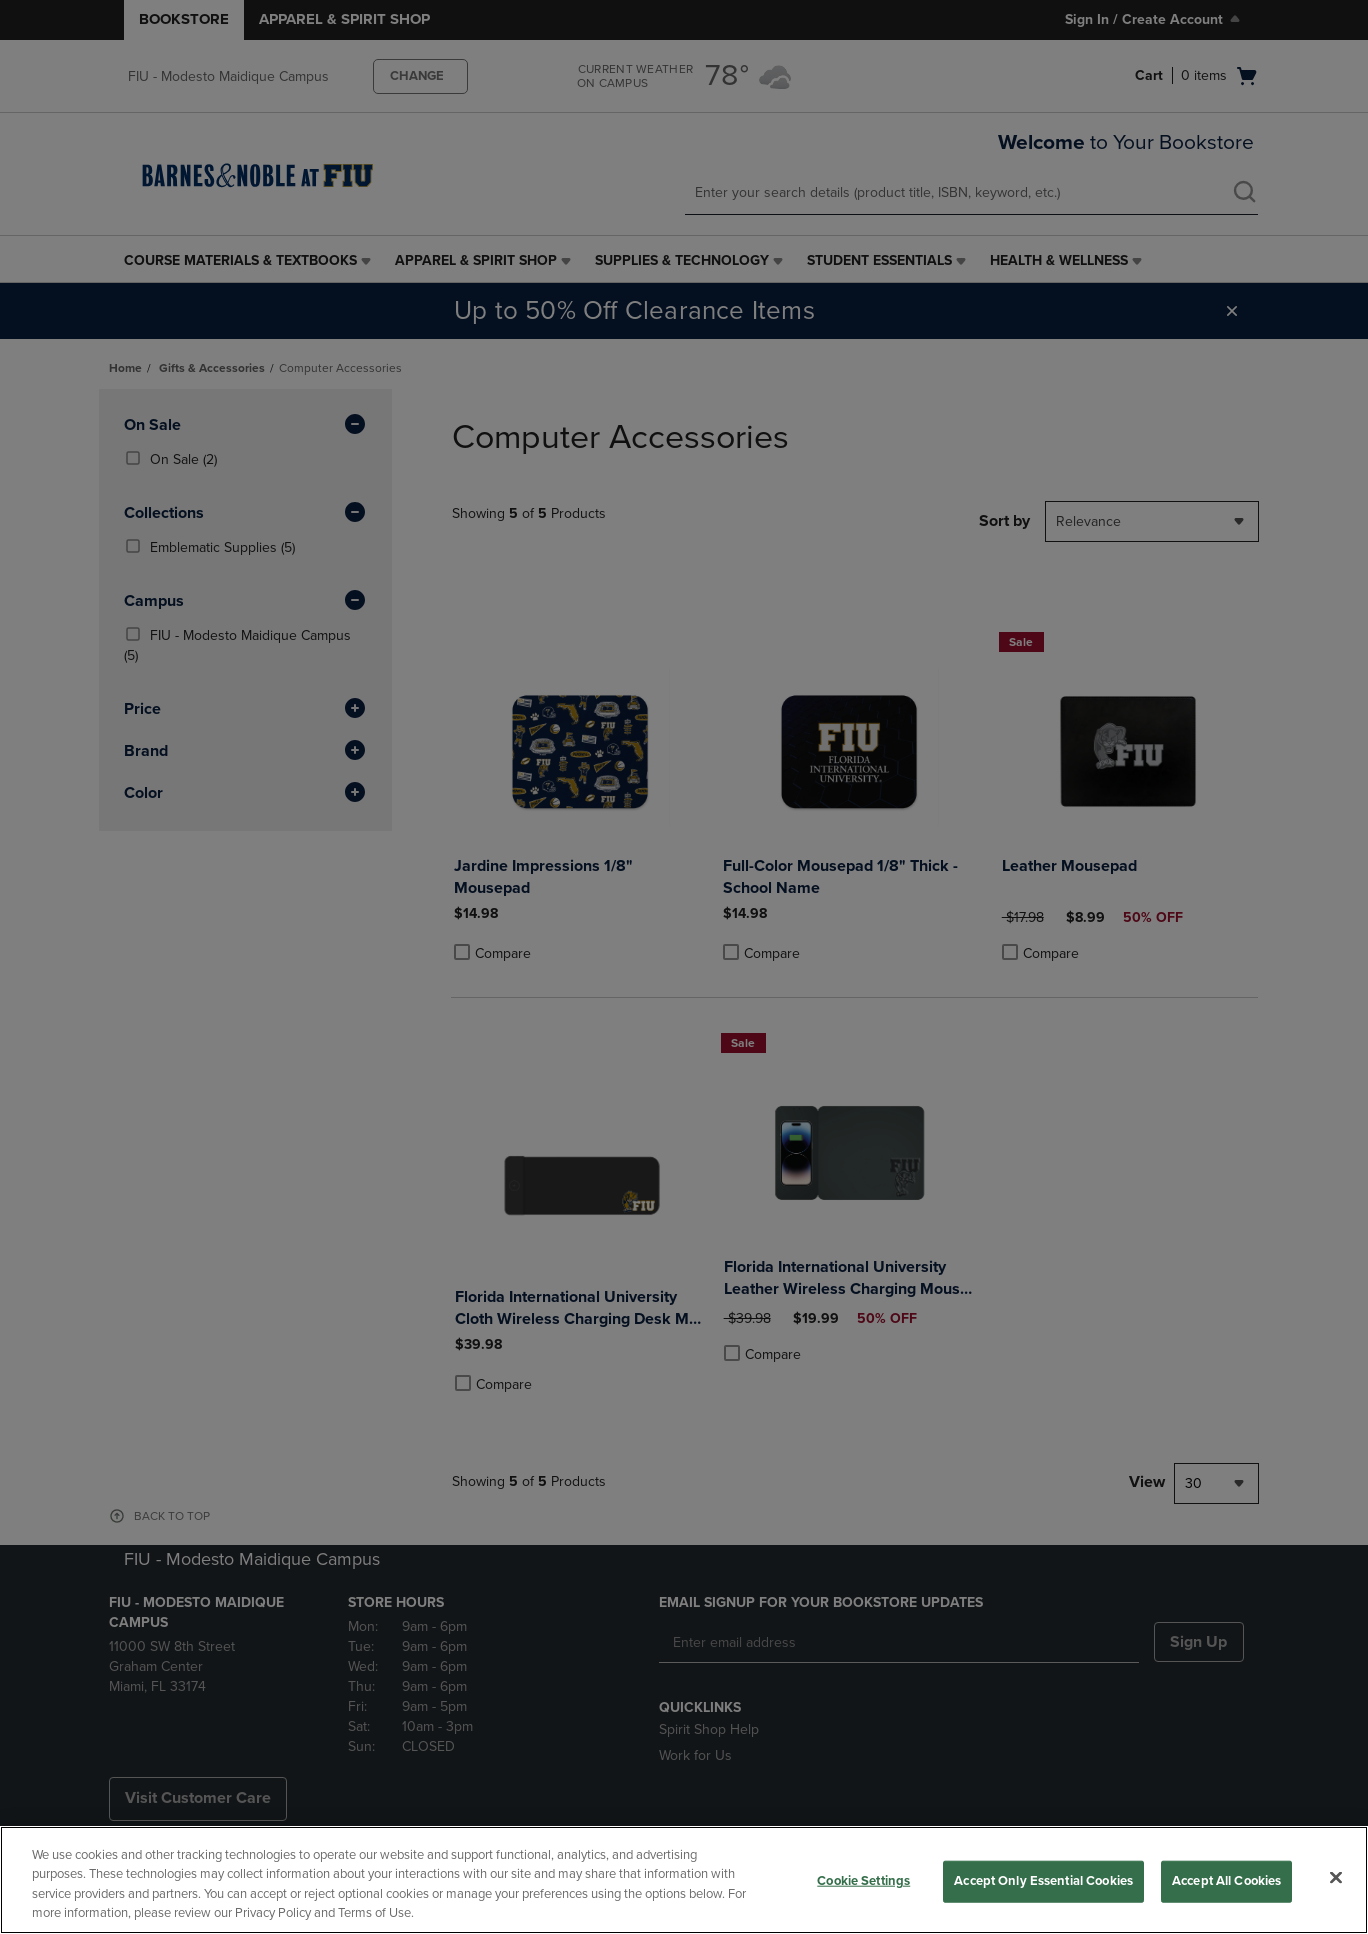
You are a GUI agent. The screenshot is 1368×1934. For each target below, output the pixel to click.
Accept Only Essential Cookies (1043, 1881)
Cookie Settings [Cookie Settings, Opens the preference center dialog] (863, 1881)
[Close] (1336, 1877)
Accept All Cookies (1226, 1881)
